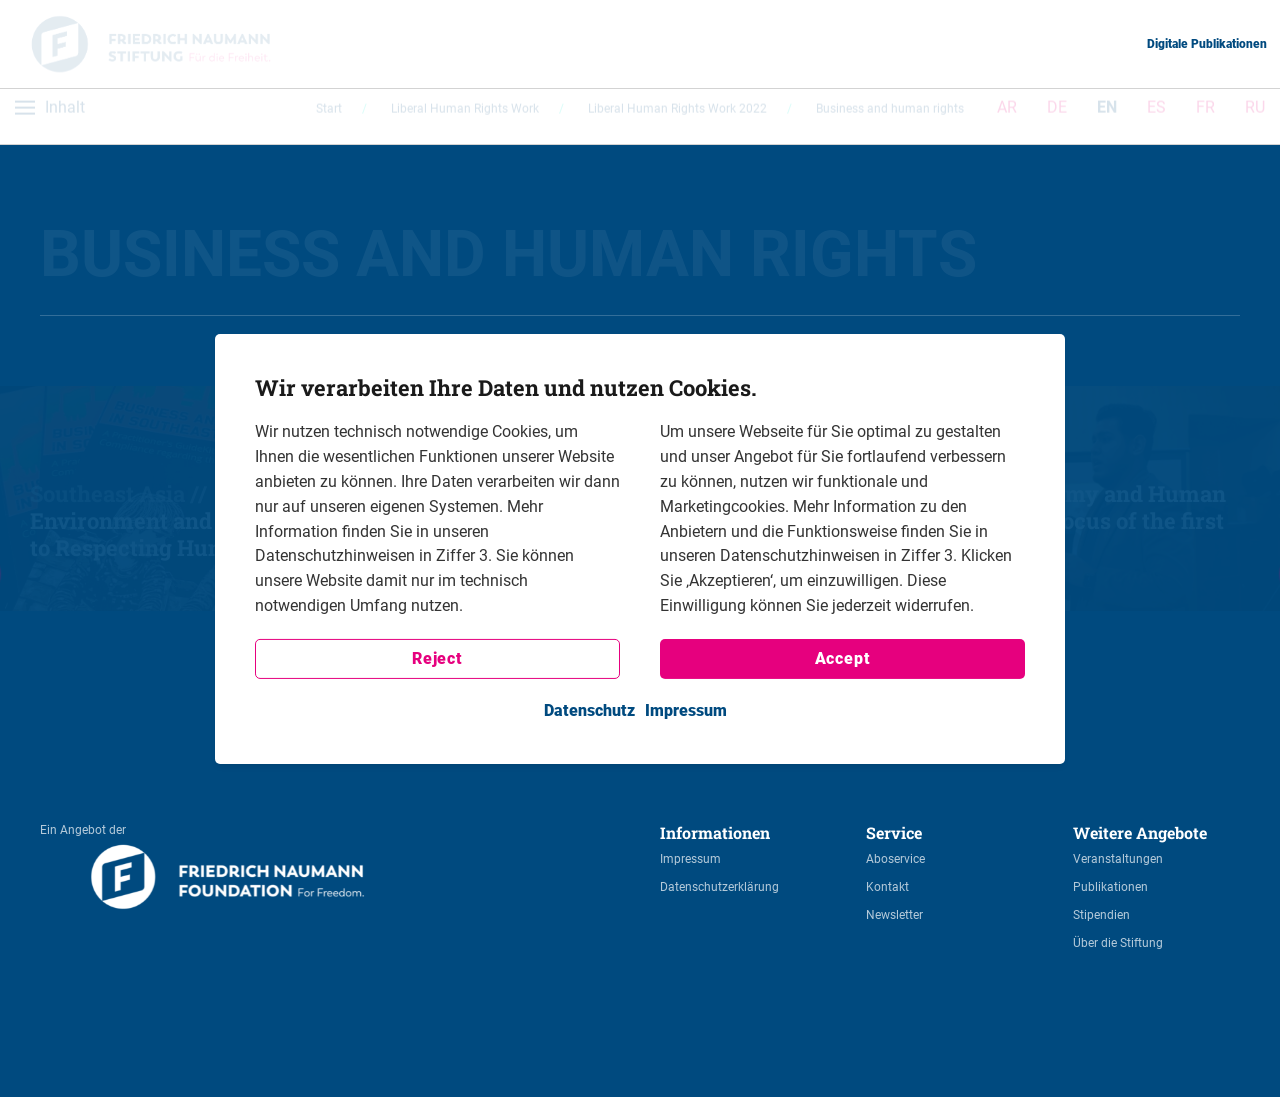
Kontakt (887, 887)
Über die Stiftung (1118, 943)
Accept (843, 658)
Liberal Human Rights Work (465, 117)
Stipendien (1101, 915)
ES (1156, 115)
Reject (437, 658)
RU (1255, 115)
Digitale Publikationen (1207, 44)
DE (1057, 115)
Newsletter (894, 915)
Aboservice (895, 859)
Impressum (690, 859)
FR (1205, 115)
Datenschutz (589, 710)
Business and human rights (890, 117)
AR (1007, 115)
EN (1107, 115)
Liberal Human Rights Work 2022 (677, 117)
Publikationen (1110, 887)
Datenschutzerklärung (719, 887)
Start (329, 117)
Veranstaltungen (1118, 859)
